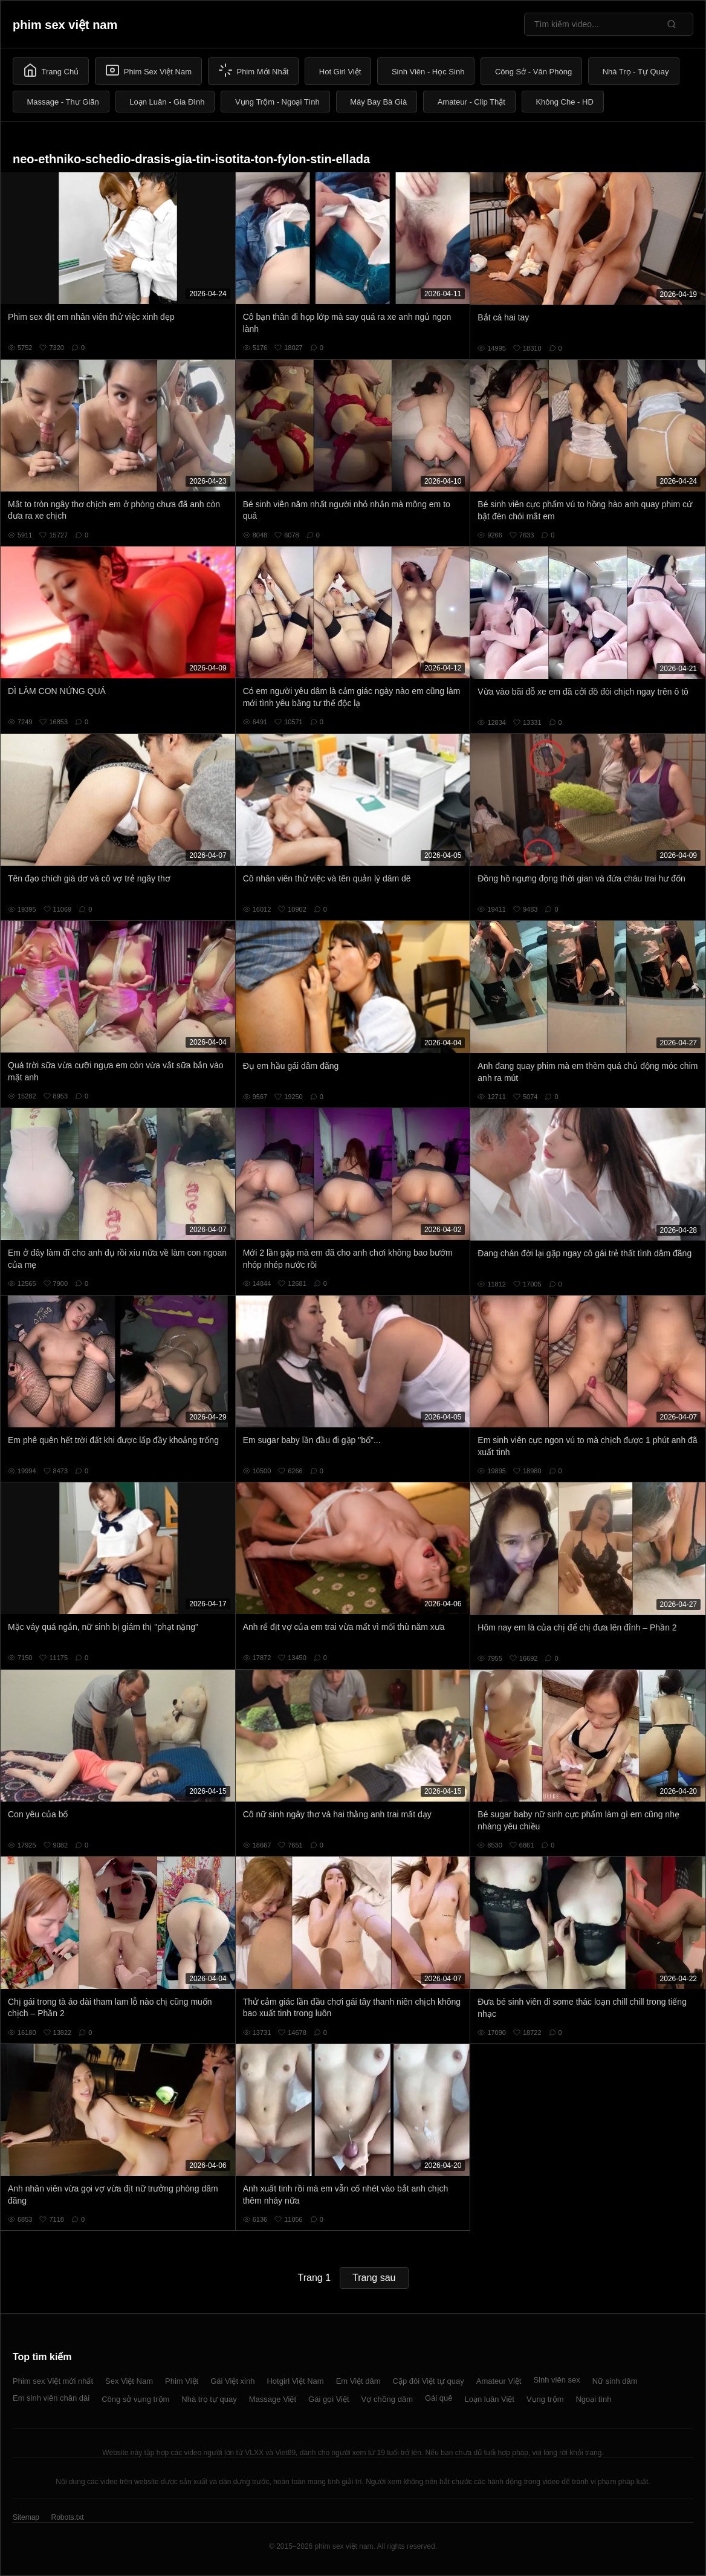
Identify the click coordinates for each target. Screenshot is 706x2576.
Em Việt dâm (358, 2381)
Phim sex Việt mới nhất (53, 2381)
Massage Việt (272, 2399)
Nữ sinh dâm (615, 2381)
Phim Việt (181, 2381)
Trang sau (373, 2278)
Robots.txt (67, 2517)
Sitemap (26, 2517)
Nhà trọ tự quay (208, 2399)
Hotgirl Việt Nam (295, 2381)
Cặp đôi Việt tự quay (428, 2381)
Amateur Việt (499, 2381)
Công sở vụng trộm (135, 2399)
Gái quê (439, 2397)
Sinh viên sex (556, 2379)
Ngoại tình (593, 2399)
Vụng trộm (545, 2399)
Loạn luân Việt (489, 2399)
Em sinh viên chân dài (51, 2397)
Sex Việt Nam (129, 2381)
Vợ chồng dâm (387, 2399)
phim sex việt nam (65, 24)
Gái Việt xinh (232, 2381)
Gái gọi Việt (328, 2399)
